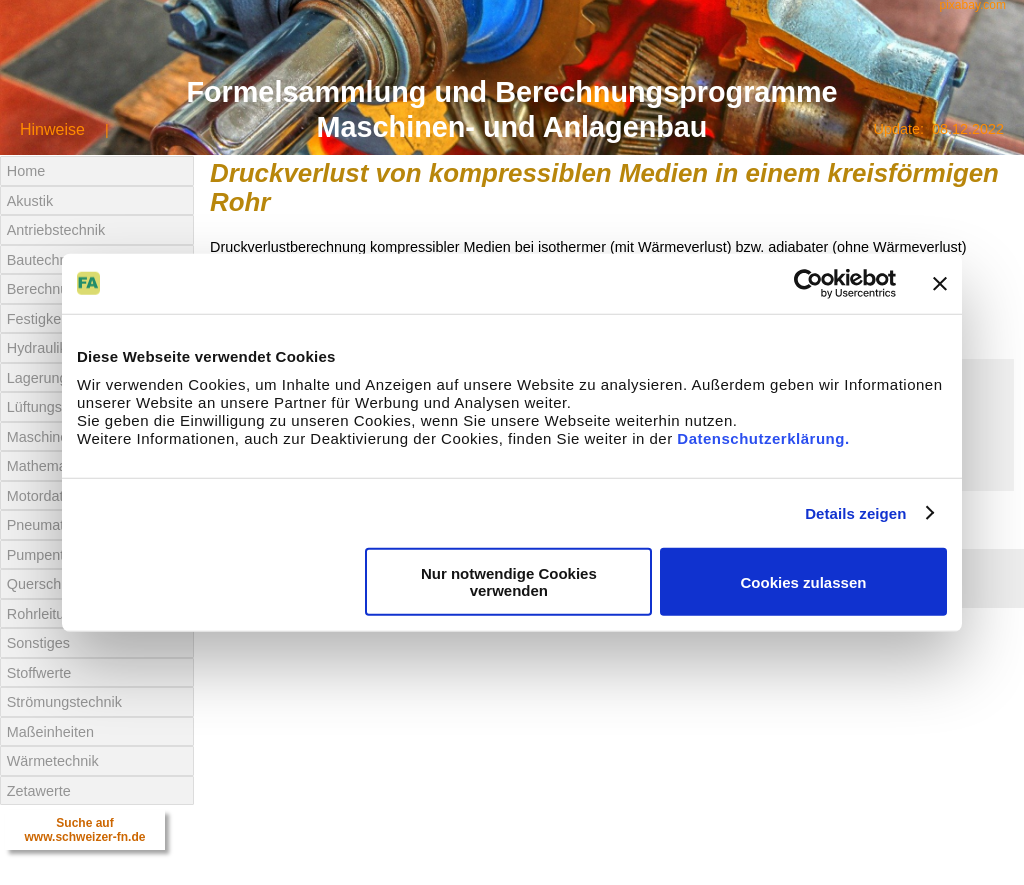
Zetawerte (39, 791)
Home (26, 171)
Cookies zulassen (804, 581)
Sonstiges (38, 643)
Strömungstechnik (64, 702)
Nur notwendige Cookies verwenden (509, 582)
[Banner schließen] (940, 283)
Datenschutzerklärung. (763, 438)
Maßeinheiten (50, 732)
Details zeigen (855, 512)
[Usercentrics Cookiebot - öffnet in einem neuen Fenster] (808, 283)
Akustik (30, 201)
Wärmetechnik (53, 761)
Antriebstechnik (56, 230)
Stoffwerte (39, 673)
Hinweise (52, 129)
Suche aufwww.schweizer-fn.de (85, 830)
